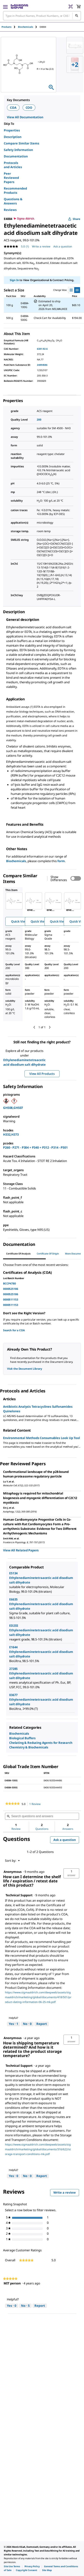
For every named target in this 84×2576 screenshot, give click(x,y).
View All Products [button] (42, 1074)
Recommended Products (15, 190)
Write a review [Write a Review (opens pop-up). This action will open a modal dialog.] (41, 246)
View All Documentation (25, 117)
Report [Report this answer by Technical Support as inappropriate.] (41, 2024)
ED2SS (13, 1625)
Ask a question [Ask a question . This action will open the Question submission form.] (62, 246)
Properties (12, 130)
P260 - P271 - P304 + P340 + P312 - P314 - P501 (35, 1147)
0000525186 (10, 1289)
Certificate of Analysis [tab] (18, 1253)
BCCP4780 (9, 1283)
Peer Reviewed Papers (11, 177)
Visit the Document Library (24, 1368)
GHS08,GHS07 (13, 1108)
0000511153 (10, 1299)
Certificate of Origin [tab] (48, 1253)
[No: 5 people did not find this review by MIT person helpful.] (25, 2306)
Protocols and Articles (13, 165)
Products (6, 26)
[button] (71, 1873)
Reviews (10, 210)
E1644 (13, 1647)
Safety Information (18, 150)
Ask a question (64, 1840)
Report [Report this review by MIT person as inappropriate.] (39, 2306)
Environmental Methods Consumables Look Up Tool (41, 1438)
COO (29, 107)
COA (13, 107)
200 (39, 419)
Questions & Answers (13, 201)
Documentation (16, 156)
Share (74, 219)
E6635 (13, 1599)
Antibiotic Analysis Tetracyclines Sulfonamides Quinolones (38, 1408)
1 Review (36, 1804)
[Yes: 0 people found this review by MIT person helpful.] (11, 2306)
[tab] (10, 26)
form (61, 861)
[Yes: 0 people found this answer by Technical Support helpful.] (13, 2176)
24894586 (42, 364)
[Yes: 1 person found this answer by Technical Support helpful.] (13, 2024)
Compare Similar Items (21, 143)
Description (12, 137)
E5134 (13, 1573)
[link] (12, 1804)
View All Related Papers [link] (21, 1550)
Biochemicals (16, 861)
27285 (13, 1669)
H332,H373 (11, 1134)
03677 (13, 1695)
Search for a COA (14, 1330)
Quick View (19, 921)
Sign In (14, 280)
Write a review (66, 2193)
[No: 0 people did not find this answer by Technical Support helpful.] (27, 2024)
